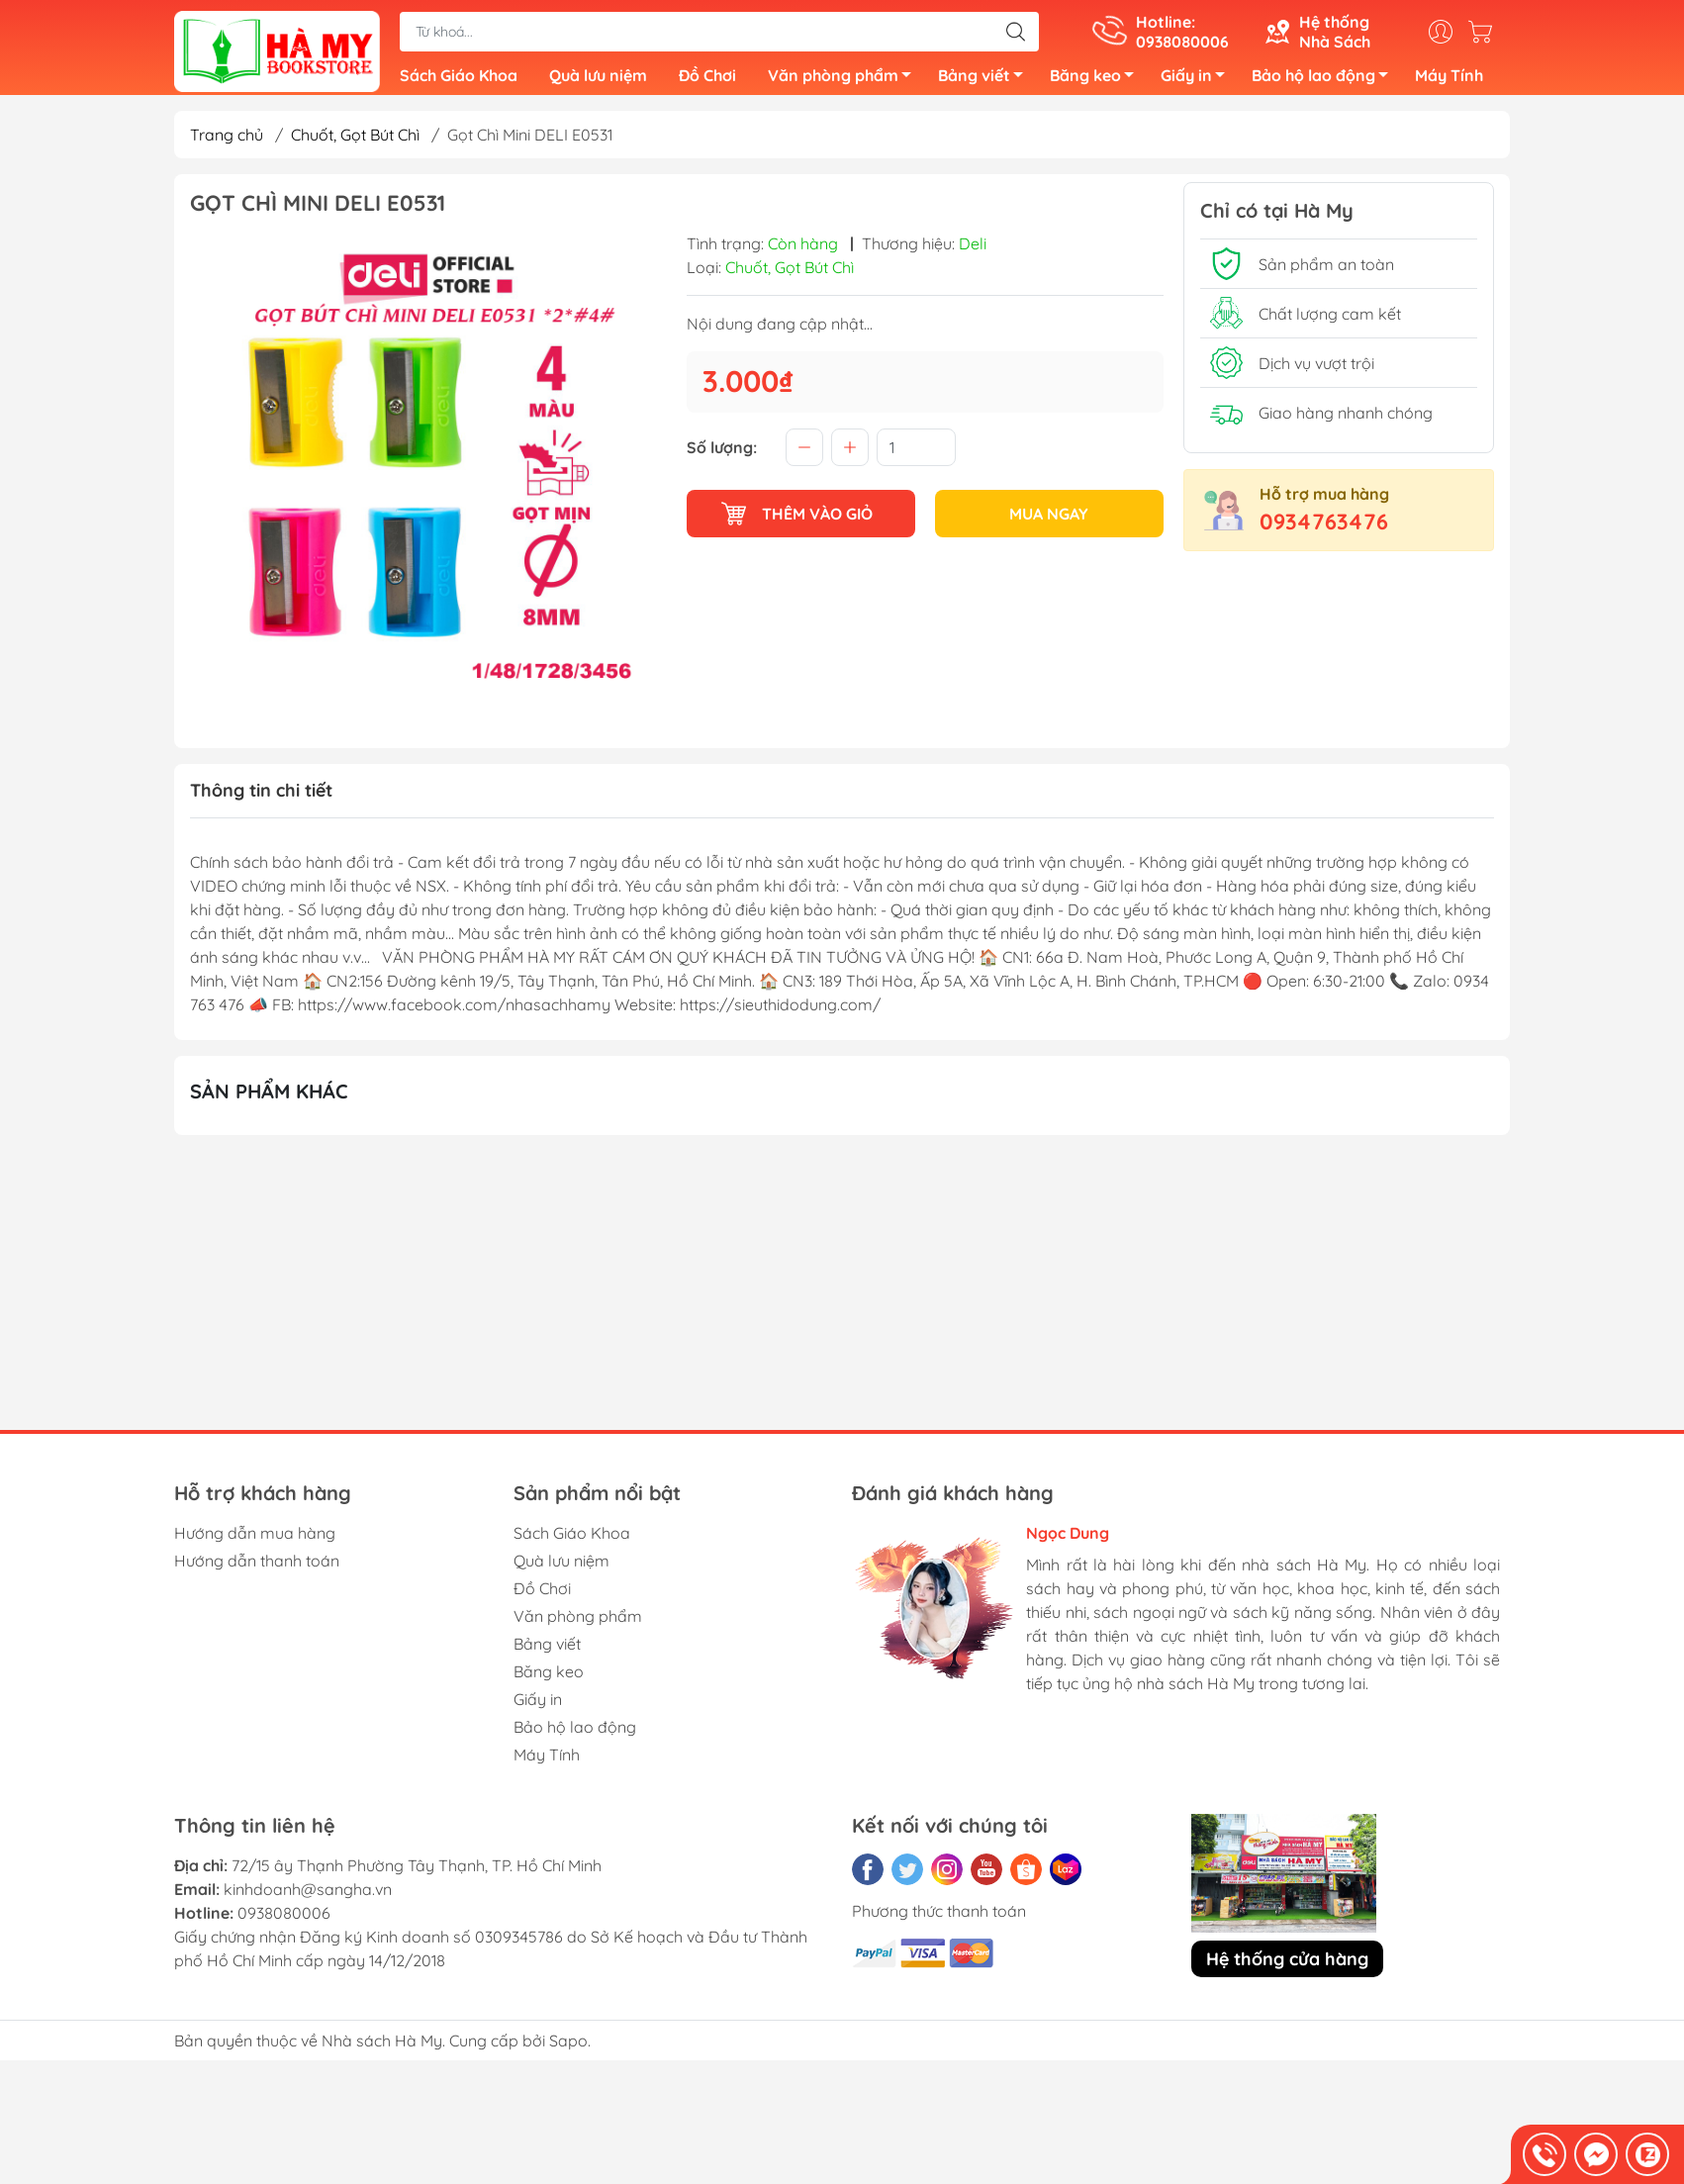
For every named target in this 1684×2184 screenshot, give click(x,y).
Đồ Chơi (707, 79)
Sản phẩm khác (269, 1099)
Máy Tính (1449, 79)
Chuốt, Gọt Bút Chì (355, 142)
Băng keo (1097, 82)
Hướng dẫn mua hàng (254, 1541)
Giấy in (1198, 82)
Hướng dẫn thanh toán (256, 1568)
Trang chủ (226, 142)
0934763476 (1324, 529)
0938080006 (283, 1921)
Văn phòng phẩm (845, 82)
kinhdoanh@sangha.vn (308, 1897)
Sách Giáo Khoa (458, 79)
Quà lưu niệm (598, 79)
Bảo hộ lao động (1325, 82)
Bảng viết (986, 82)
